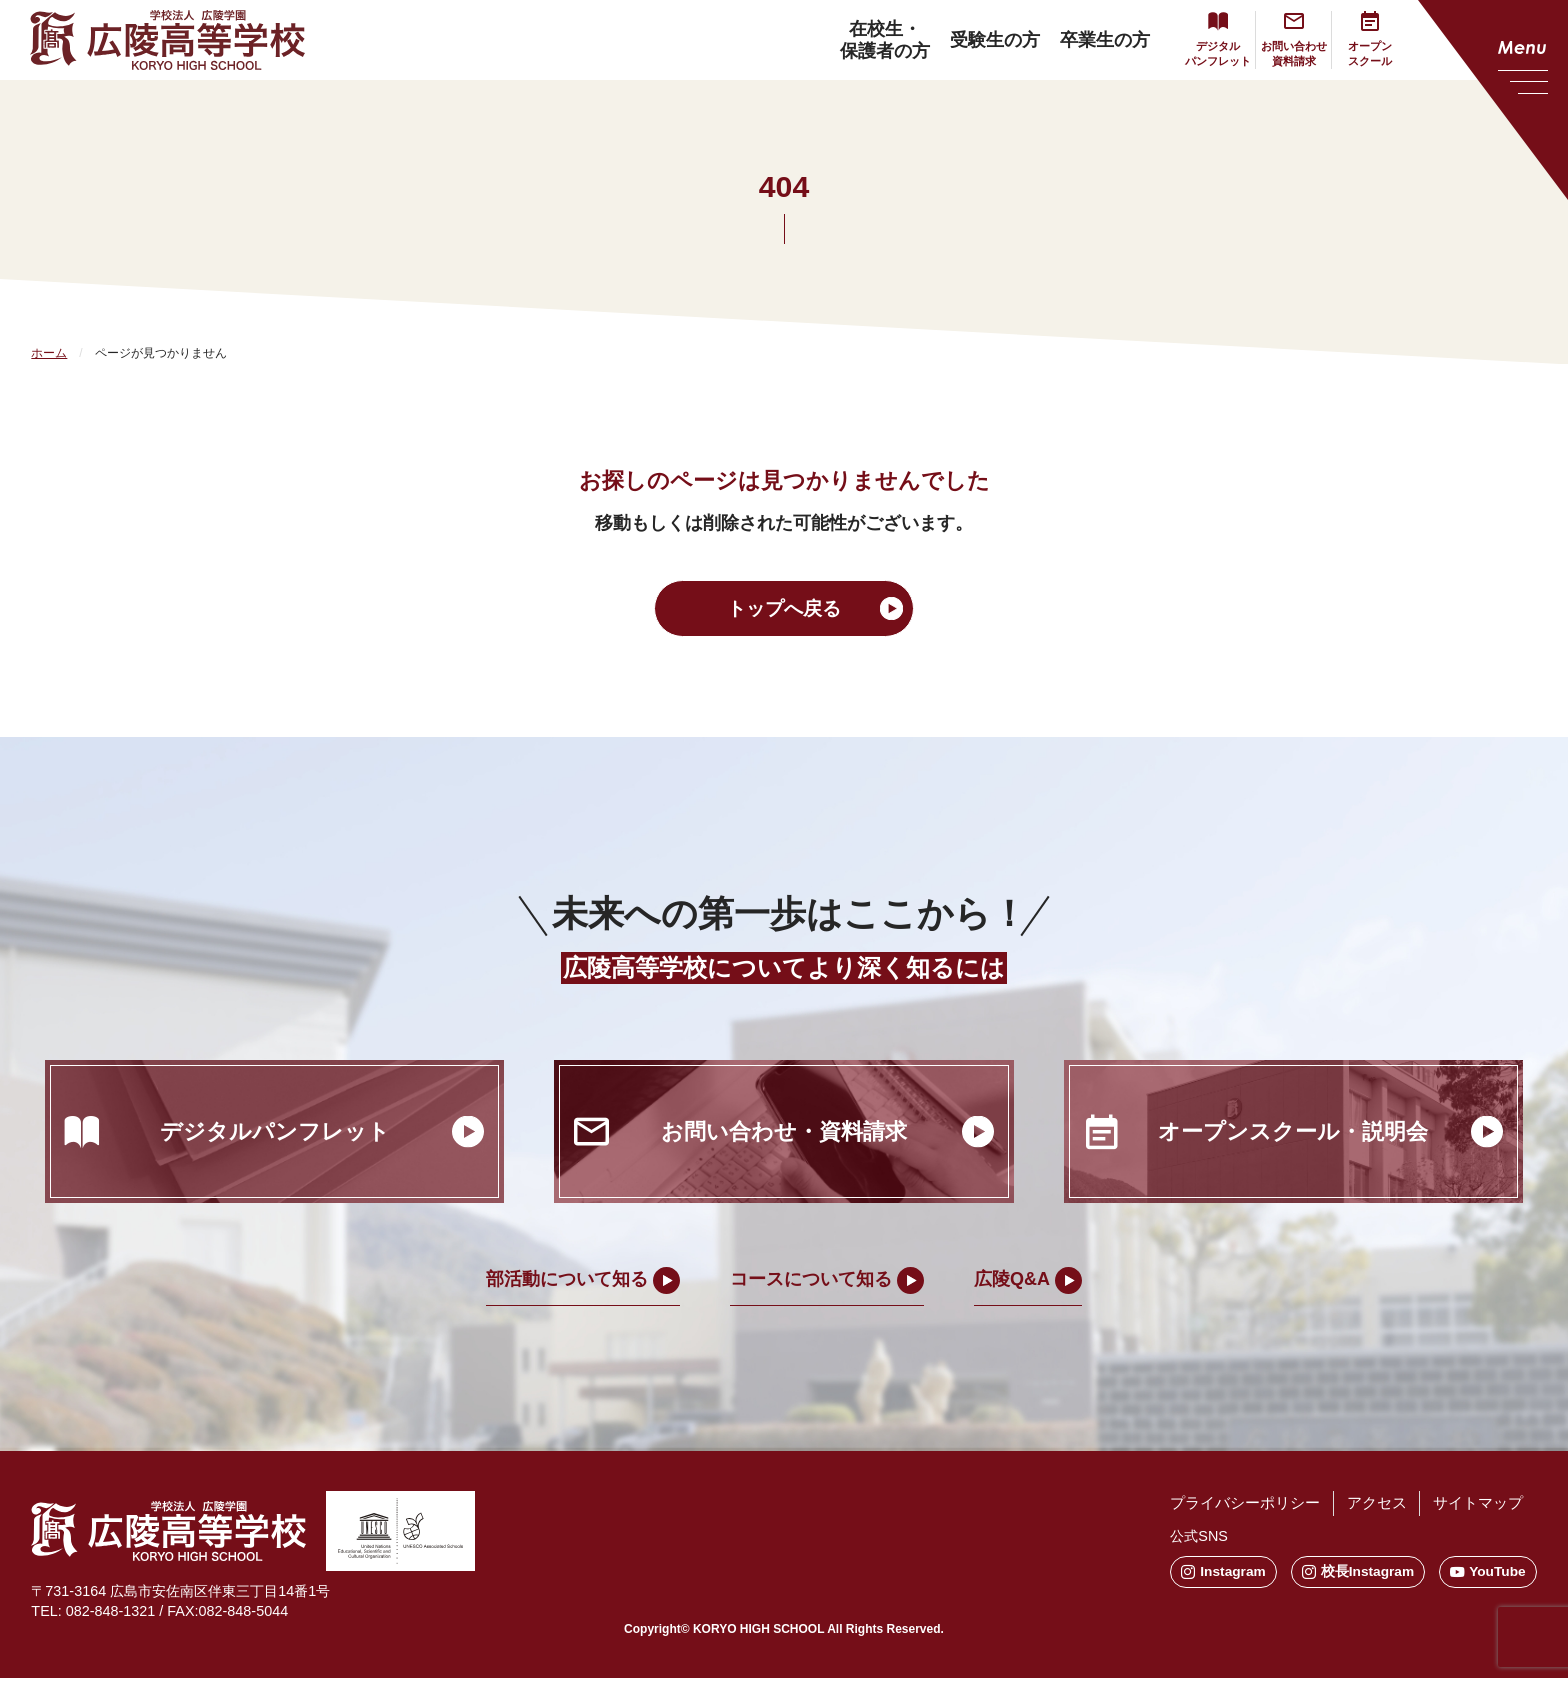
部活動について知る (567, 1282)
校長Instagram (1344, 1574)
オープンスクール (1367, 53)
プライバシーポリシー (1222, 1506)
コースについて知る (811, 1282)
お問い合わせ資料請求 (1285, 53)
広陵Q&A (1012, 1282)
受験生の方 (977, 40)
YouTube (1487, 1574)
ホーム (49, 353)
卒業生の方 (1087, 40)
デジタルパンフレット (1203, 53)
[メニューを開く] (1493, 100)
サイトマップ (1474, 1506)
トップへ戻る (784, 610)
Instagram (1196, 1574)
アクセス (1364, 1506)
